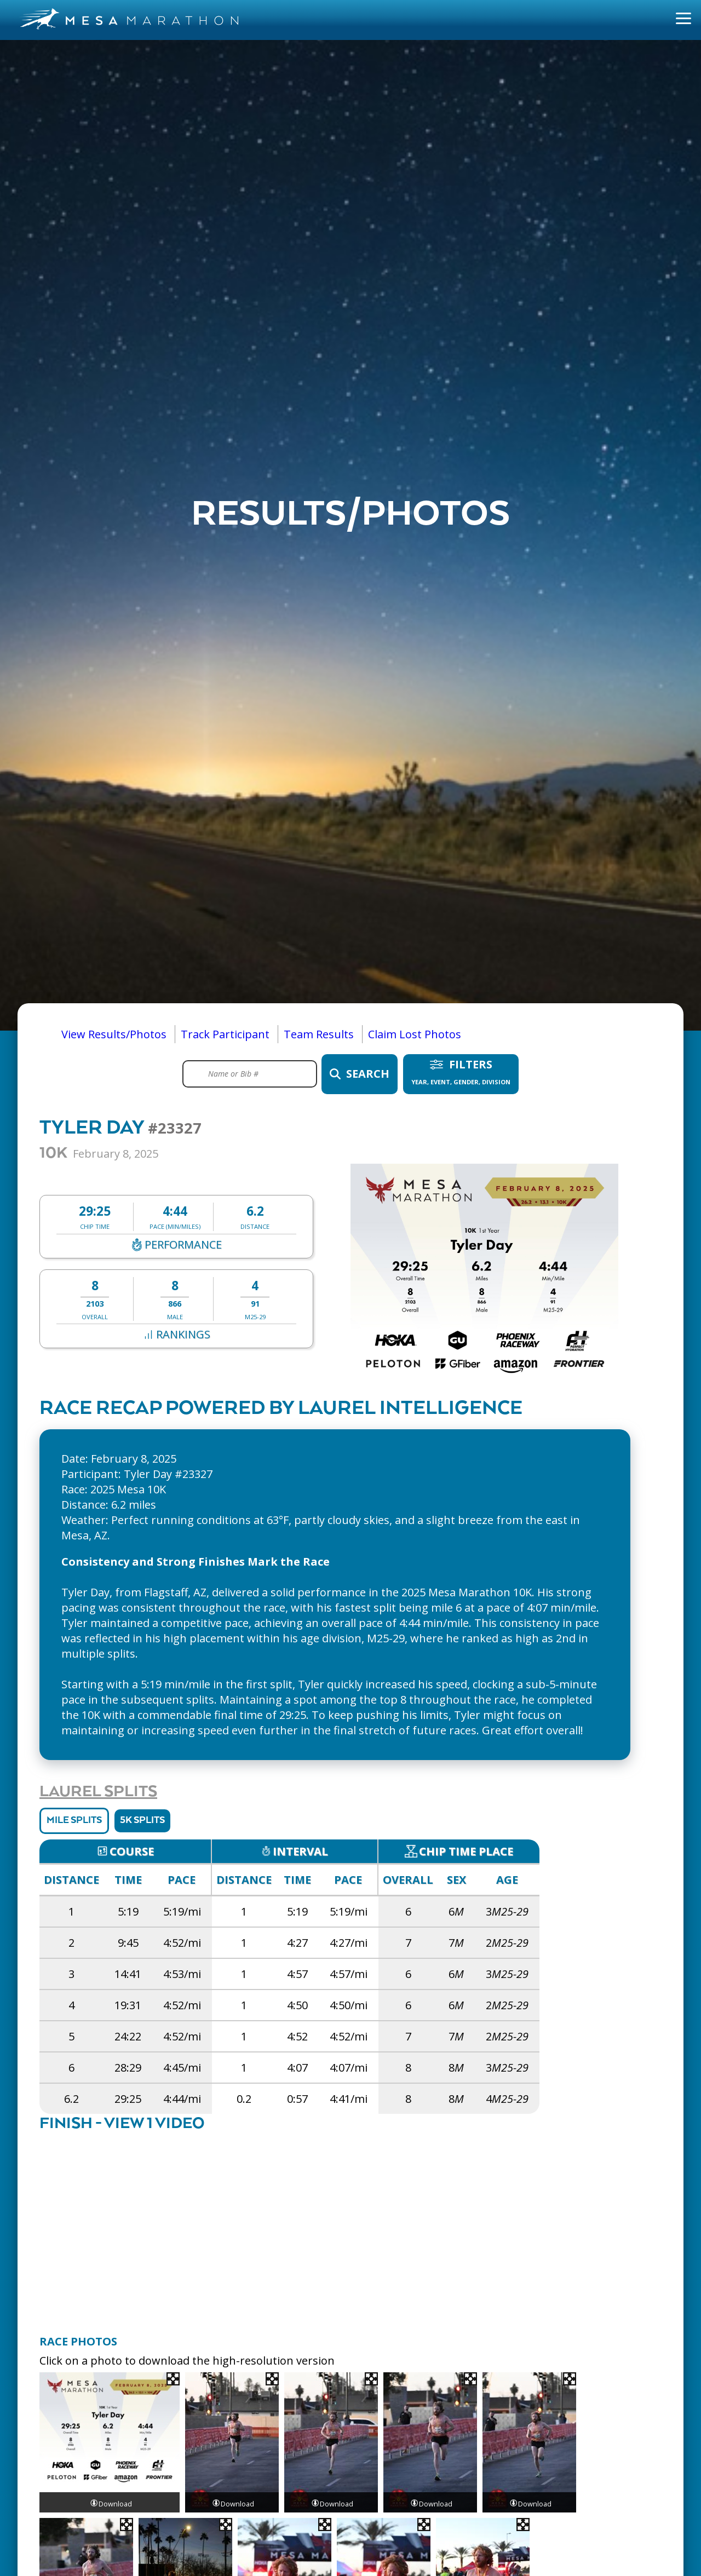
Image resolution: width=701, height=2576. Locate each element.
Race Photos (78, 2341)
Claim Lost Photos (414, 1034)
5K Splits (142, 1820)
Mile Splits (74, 1820)
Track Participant (225, 1034)
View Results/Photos (113, 1034)
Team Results (319, 1034)
